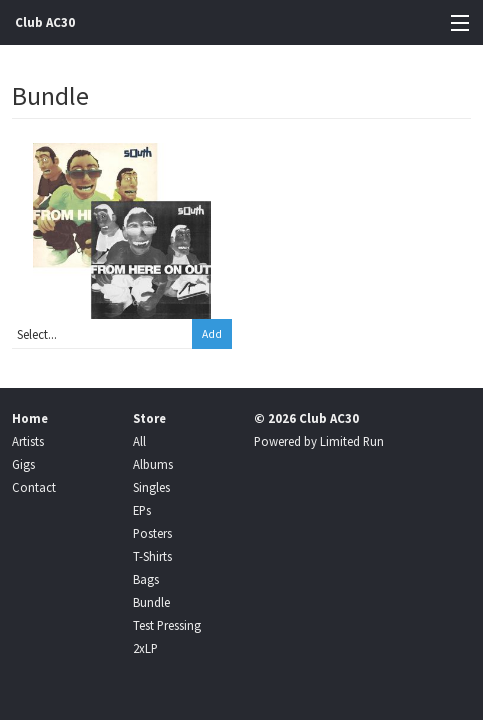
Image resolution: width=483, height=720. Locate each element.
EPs (142, 510)
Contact (34, 487)
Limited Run (352, 441)
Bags (146, 579)
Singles (151, 487)
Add (212, 334)
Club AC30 (45, 22)
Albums (153, 464)
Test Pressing (167, 625)
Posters (152, 533)
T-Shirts (152, 556)
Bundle (151, 602)
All (139, 441)
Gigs (23, 464)
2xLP (145, 648)
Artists (28, 441)
